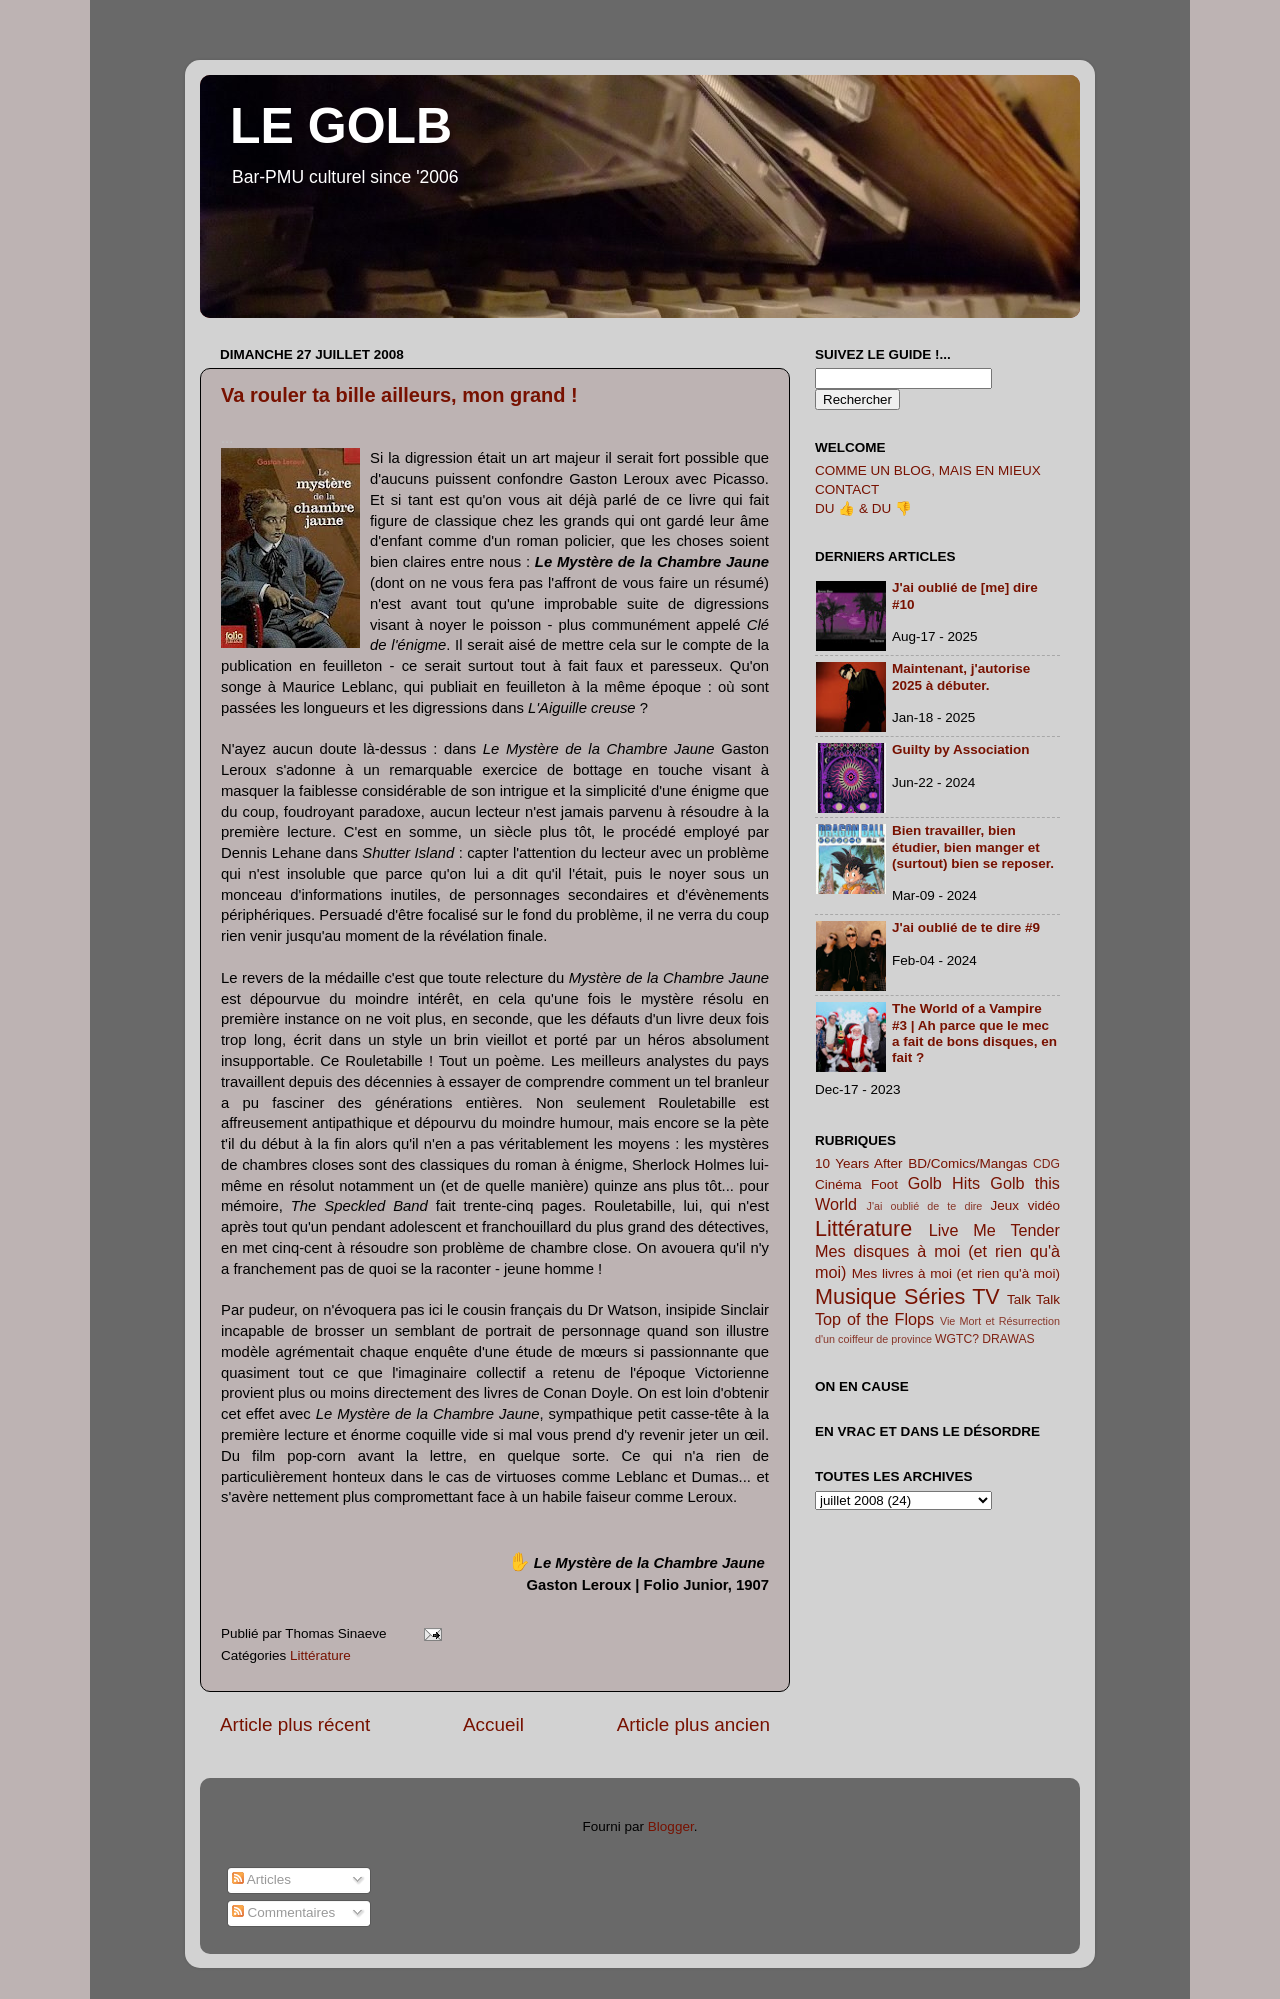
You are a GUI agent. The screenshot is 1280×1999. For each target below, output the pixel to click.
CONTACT (847, 489)
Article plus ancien (693, 1724)
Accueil (493, 1724)
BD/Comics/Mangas (967, 1163)
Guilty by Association (961, 749)
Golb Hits (944, 1183)
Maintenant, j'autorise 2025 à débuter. (961, 676)
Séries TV (952, 1296)
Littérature (320, 1655)
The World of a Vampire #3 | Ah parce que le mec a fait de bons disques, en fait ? (974, 1033)
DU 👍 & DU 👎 (863, 508)
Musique (856, 1296)
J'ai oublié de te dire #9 (966, 927)
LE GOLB (341, 126)
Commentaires (284, 1912)
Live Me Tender (994, 1230)
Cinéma (838, 1184)
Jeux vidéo (1025, 1205)
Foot (884, 1184)
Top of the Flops (874, 1319)
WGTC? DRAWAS (985, 1339)
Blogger (671, 1826)
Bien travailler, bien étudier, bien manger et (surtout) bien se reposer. (973, 846)
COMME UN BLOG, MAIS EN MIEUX (928, 470)
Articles (261, 1879)
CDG (1046, 1164)
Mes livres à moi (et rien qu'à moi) (956, 1273)
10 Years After (859, 1163)
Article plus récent (295, 1724)
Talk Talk (1033, 1299)
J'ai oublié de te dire (925, 1206)
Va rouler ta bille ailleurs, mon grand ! (399, 395)
